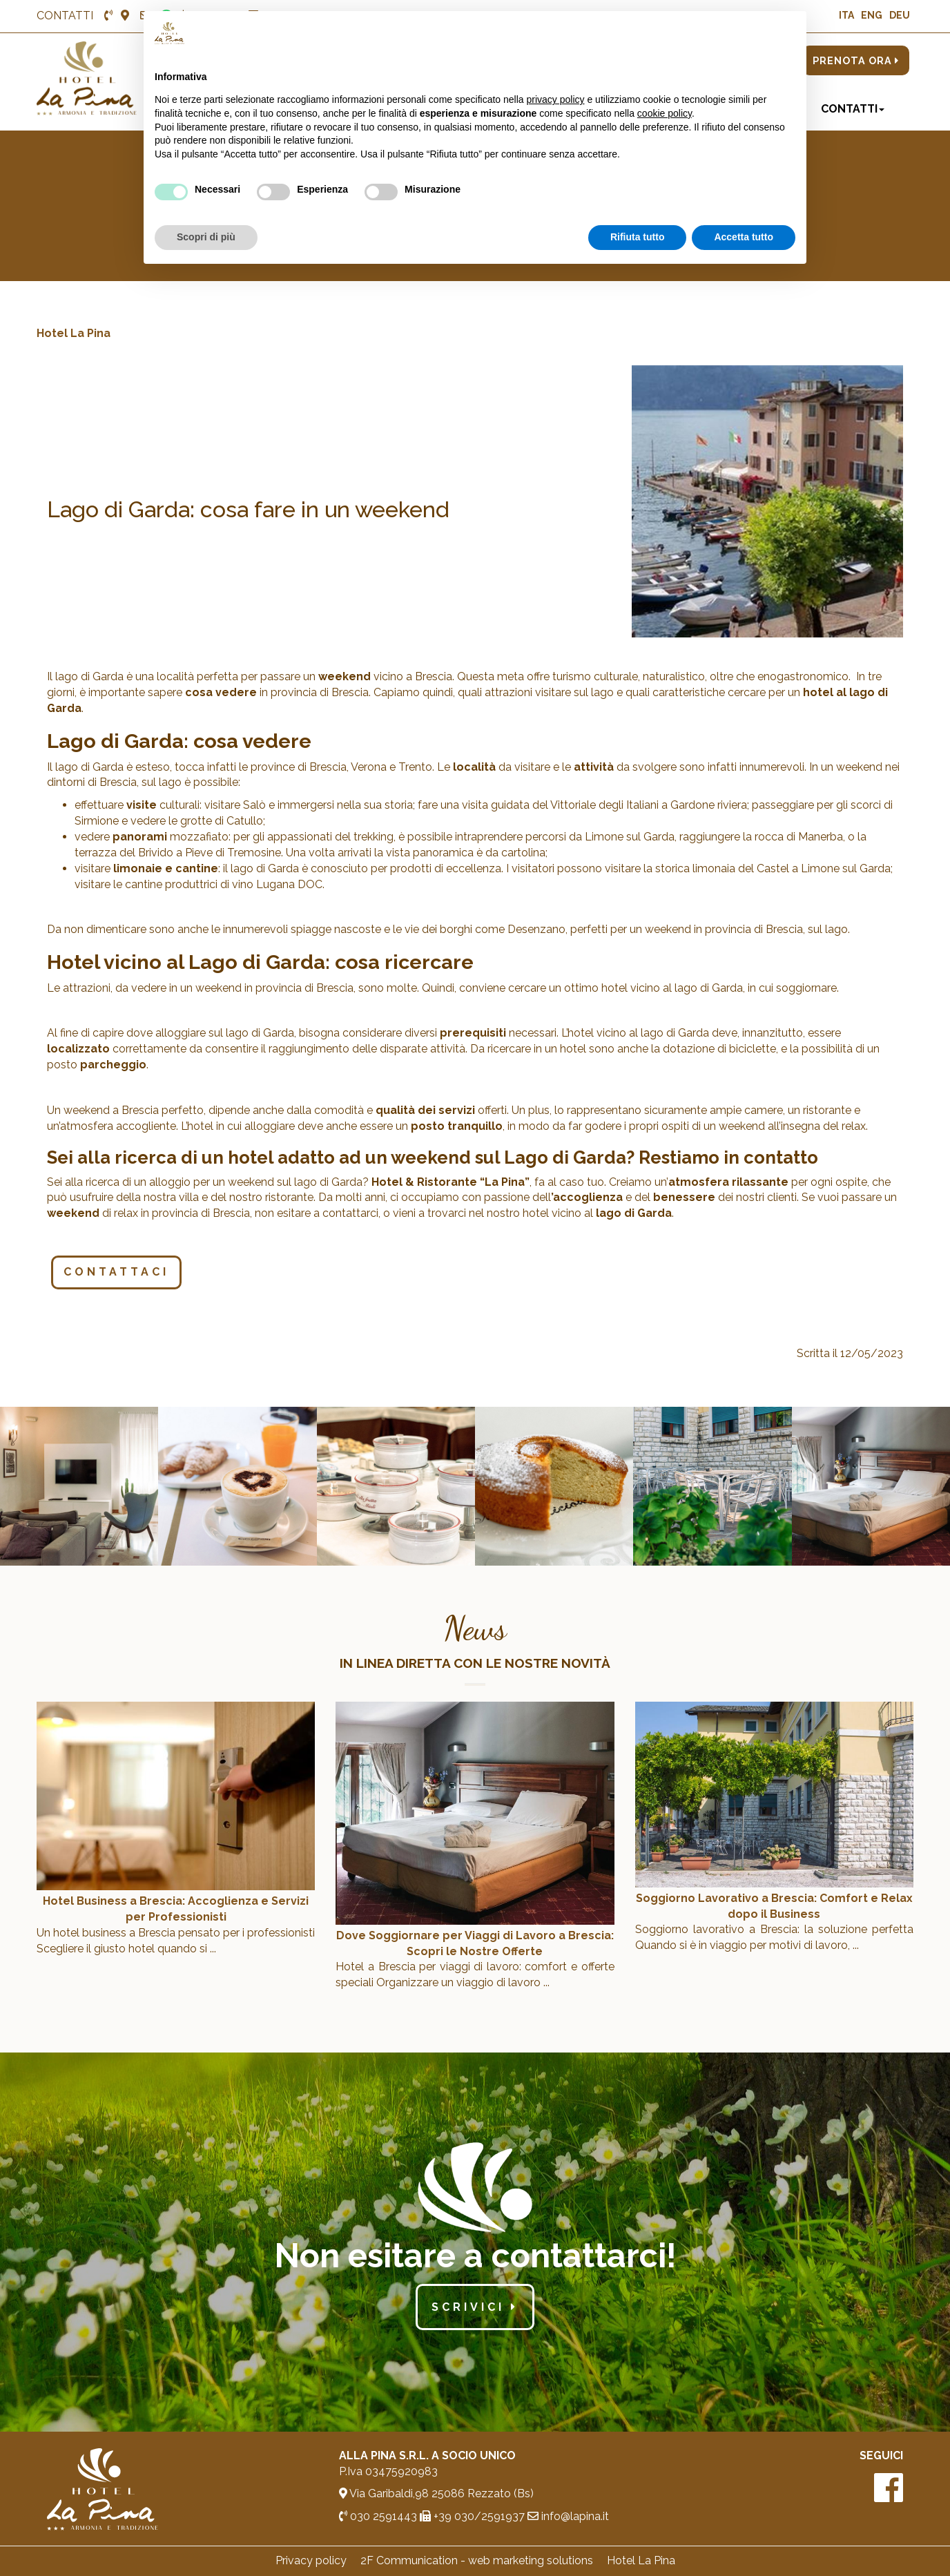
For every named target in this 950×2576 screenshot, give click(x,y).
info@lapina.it (568, 2516)
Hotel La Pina (73, 333)
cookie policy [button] (664, 113)
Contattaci (116, 1271)
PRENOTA (856, 60)
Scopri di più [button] (206, 236)
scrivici (475, 2307)
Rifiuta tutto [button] (637, 236)
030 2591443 (378, 2516)
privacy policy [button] (556, 99)
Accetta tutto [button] (743, 236)
